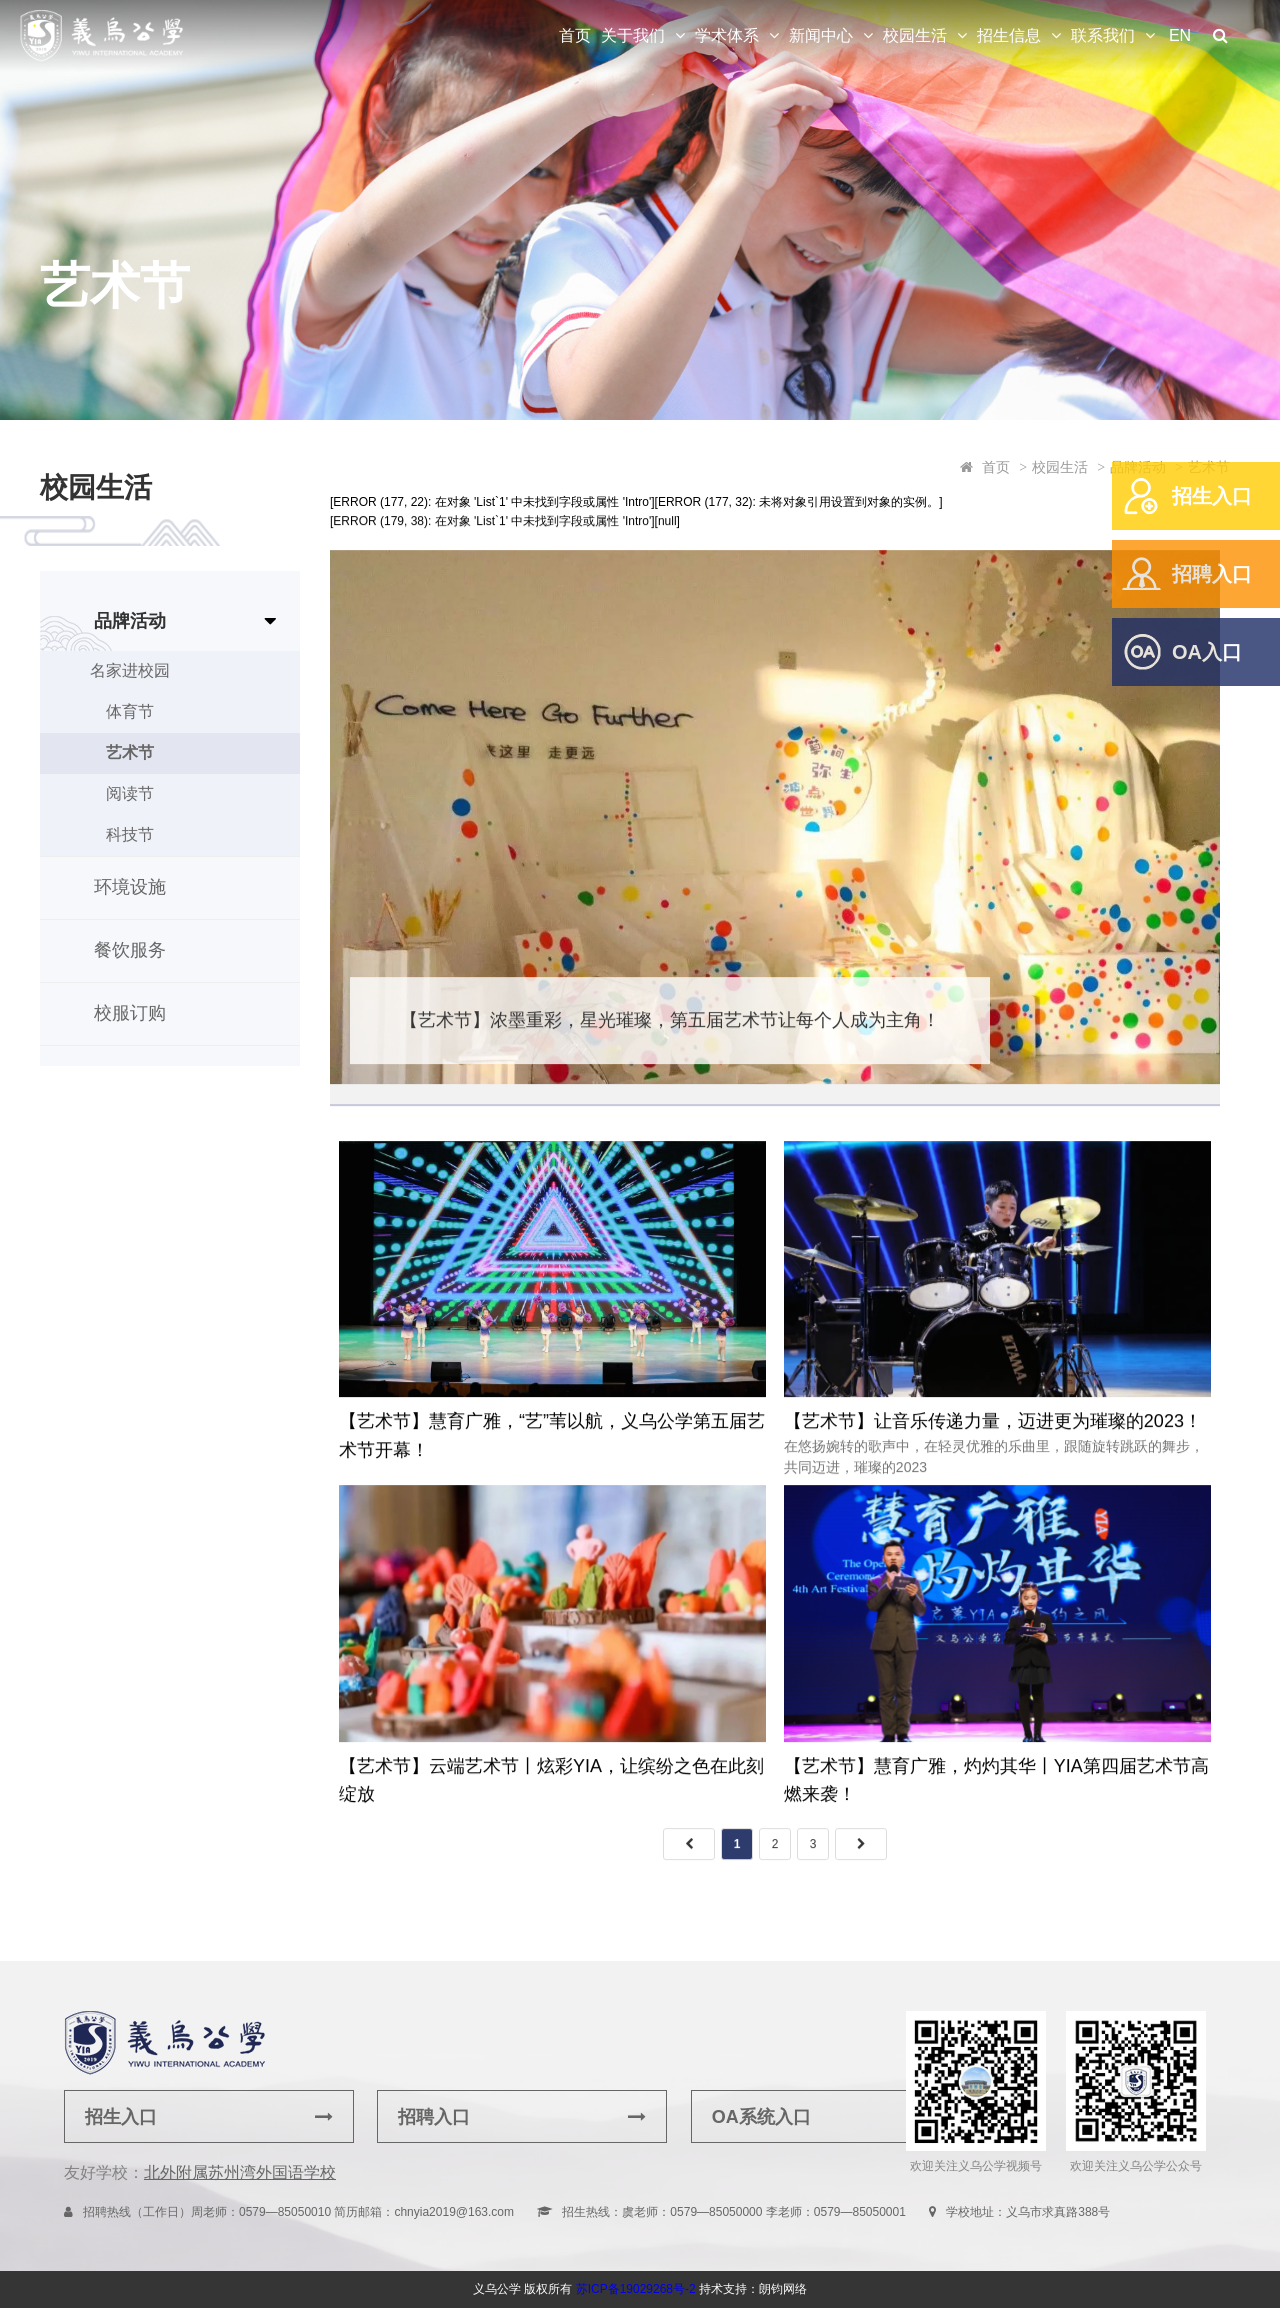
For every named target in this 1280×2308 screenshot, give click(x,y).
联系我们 (1103, 35)
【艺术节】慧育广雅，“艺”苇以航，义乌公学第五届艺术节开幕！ (552, 1445)
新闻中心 (821, 35)
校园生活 (915, 35)
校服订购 (130, 1013)
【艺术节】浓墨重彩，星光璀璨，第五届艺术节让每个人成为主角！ (670, 1029)
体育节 (130, 711)
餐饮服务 (130, 950)
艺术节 (130, 752)
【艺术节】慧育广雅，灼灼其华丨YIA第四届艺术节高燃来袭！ (996, 1789)
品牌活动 (130, 621)
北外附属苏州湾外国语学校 (240, 2172)
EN (1180, 35)
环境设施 (130, 887)
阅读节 (130, 793)
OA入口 (1207, 652)
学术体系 (727, 35)
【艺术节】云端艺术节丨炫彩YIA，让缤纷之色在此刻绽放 (551, 1789)
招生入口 (1212, 496)
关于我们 (633, 35)
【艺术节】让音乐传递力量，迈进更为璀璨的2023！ (993, 1431)
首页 (575, 35)
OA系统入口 (836, 2117)
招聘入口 (1212, 574)
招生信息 (1009, 35)
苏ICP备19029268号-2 (636, 2289)
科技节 (130, 834)
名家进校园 (130, 670)
